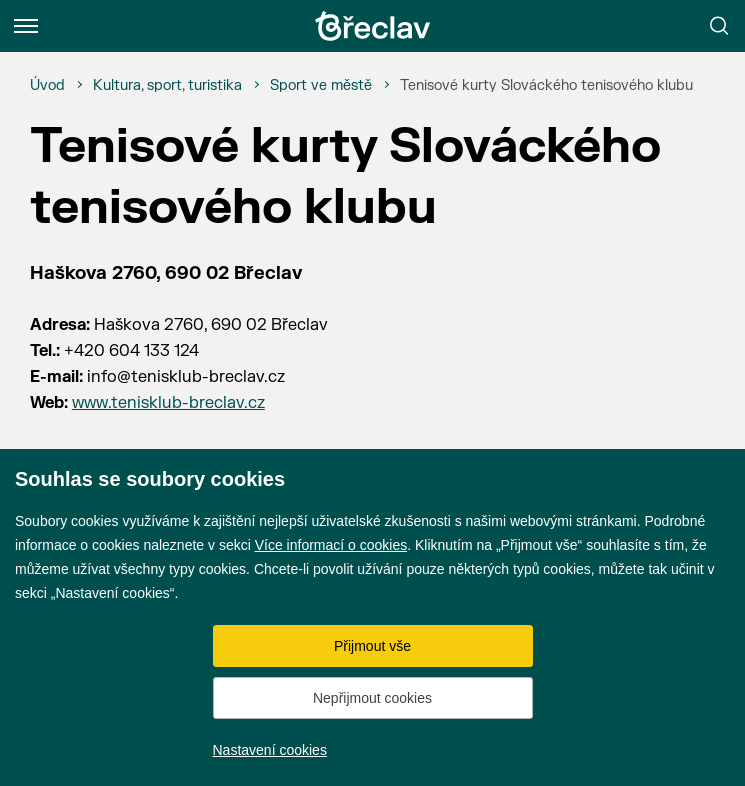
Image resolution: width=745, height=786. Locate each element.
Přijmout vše (372, 646)
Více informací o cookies (331, 545)
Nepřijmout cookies (372, 698)
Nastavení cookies (270, 750)
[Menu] (26, 26)
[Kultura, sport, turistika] (167, 86)
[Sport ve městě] (321, 86)
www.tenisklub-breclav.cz (168, 403)
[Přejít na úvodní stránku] (373, 26)
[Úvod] (47, 86)
